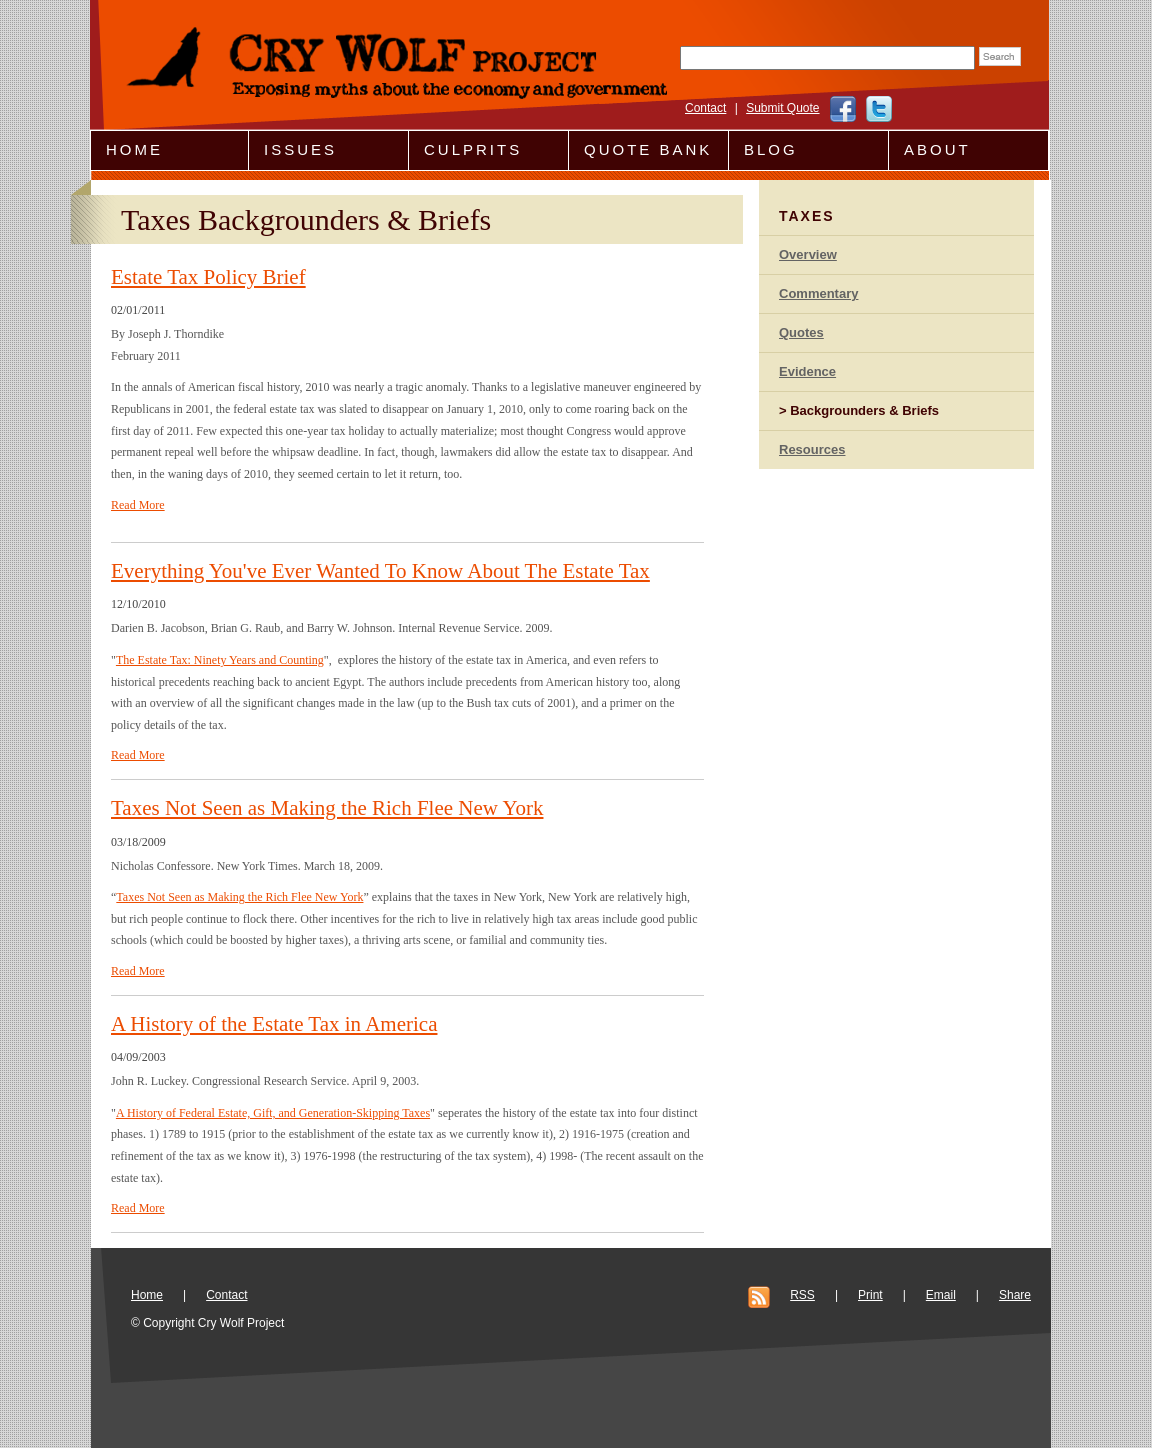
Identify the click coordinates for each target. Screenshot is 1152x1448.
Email (941, 1295)
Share (1015, 1295)
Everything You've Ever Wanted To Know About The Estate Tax (380, 571)
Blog (771, 149)
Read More (138, 505)
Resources (812, 449)
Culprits (473, 149)
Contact (705, 108)
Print (870, 1295)
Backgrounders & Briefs (864, 410)
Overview (808, 254)
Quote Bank (648, 149)
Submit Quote (782, 108)
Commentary (818, 293)
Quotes (801, 332)
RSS (802, 1295)
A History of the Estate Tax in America (274, 1024)
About (937, 149)
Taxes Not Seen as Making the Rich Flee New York (327, 808)
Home (134, 149)
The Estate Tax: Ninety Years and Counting (220, 660)
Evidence (807, 371)
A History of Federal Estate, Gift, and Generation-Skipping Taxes (273, 1113)
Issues (300, 149)
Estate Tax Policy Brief (208, 277)
